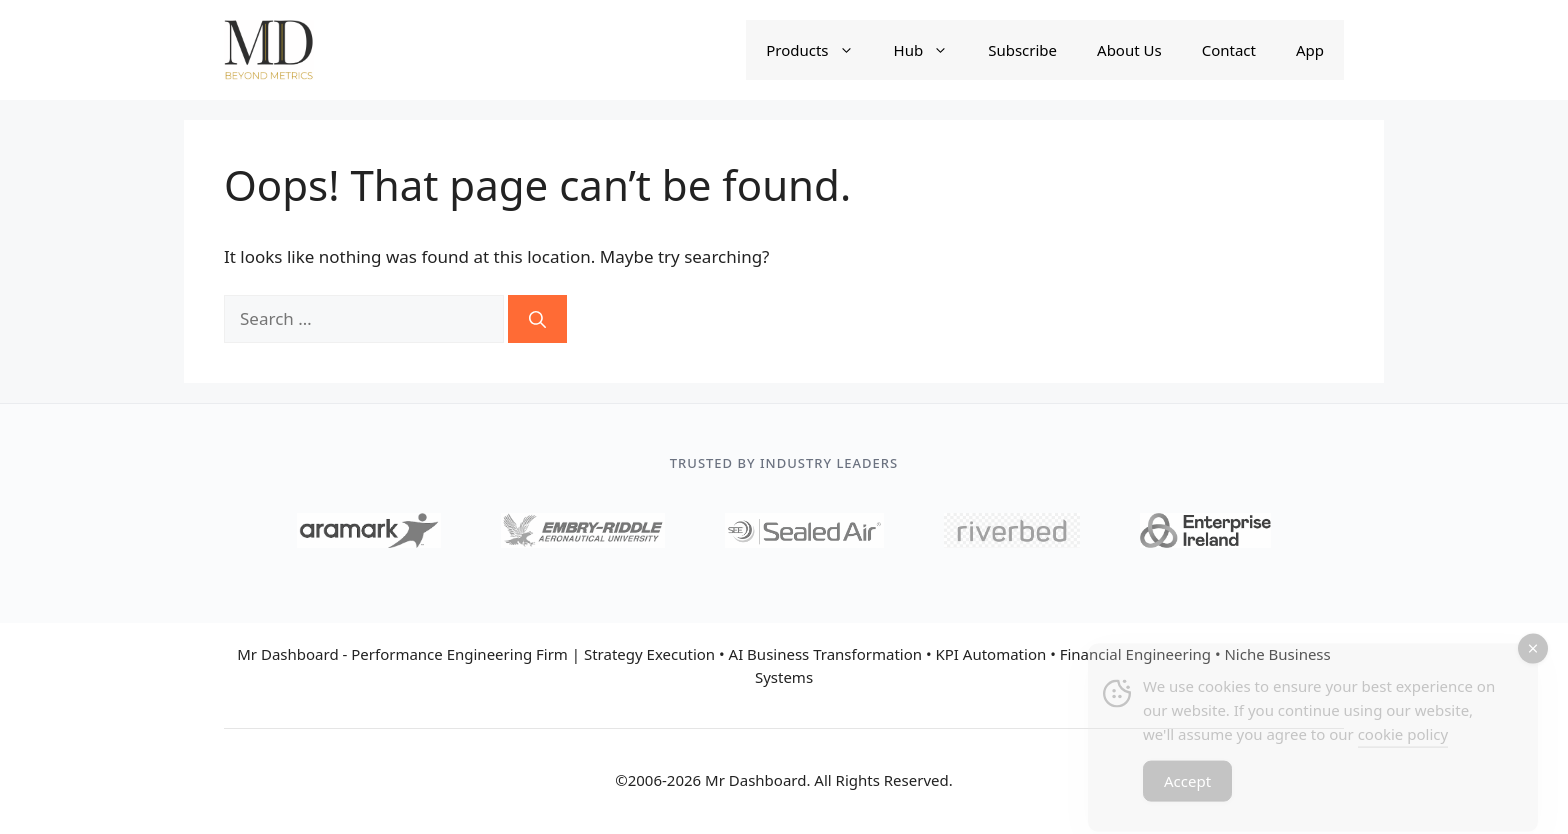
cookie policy (1403, 741)
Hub (931, 50)
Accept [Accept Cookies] (1187, 788)
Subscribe (1022, 50)
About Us (1129, 50)
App (1310, 50)
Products (819, 50)
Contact (1229, 50)
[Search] (537, 319)
